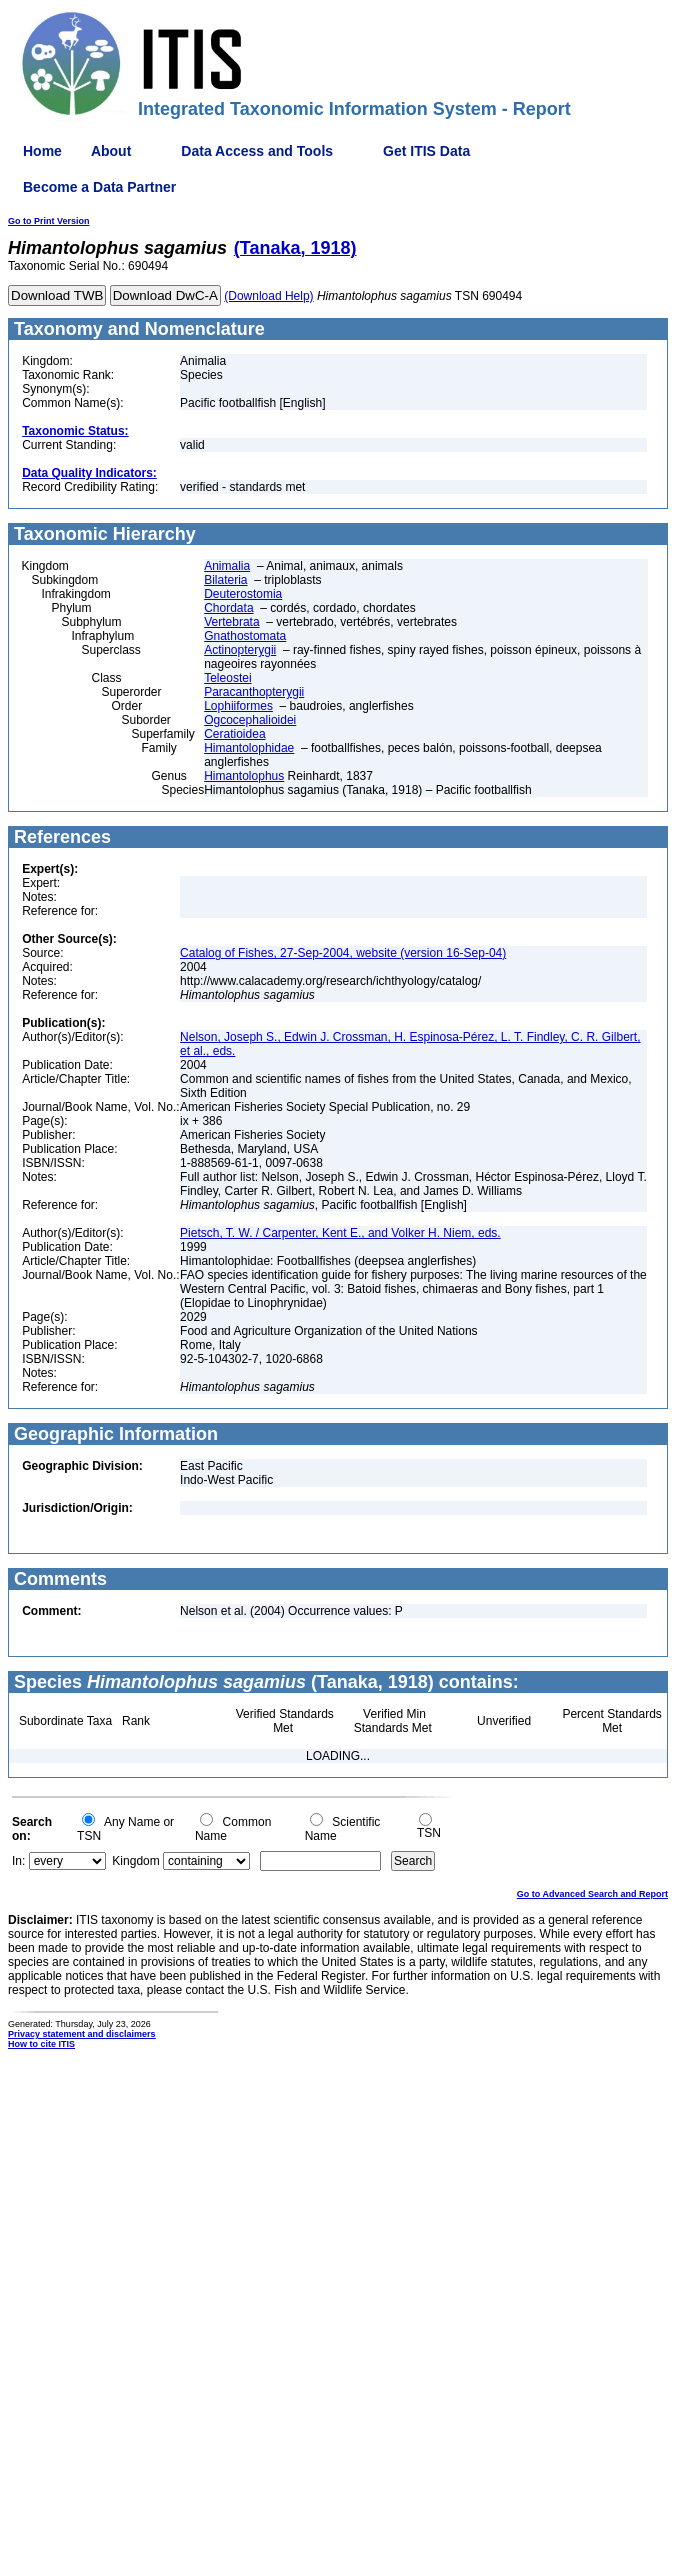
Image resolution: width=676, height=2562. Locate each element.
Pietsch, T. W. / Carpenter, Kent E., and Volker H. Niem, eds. (340, 1233)
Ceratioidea (234, 734)
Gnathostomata (245, 636)
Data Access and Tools (257, 151)
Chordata (228, 608)
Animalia (227, 566)
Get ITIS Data (426, 151)
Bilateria (225, 580)
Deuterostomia (243, 594)
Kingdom (135, 1861)
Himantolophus (244, 776)
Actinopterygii (240, 650)
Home (42, 151)
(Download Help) (268, 296)
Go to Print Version (49, 221)
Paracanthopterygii (254, 692)
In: (18, 1861)
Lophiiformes (238, 706)
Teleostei (227, 678)
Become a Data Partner (99, 187)
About (111, 151)
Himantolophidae (249, 748)
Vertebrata (231, 622)
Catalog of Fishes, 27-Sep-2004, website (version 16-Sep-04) (343, 953)
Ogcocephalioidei (250, 720)
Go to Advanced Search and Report (592, 1894)
